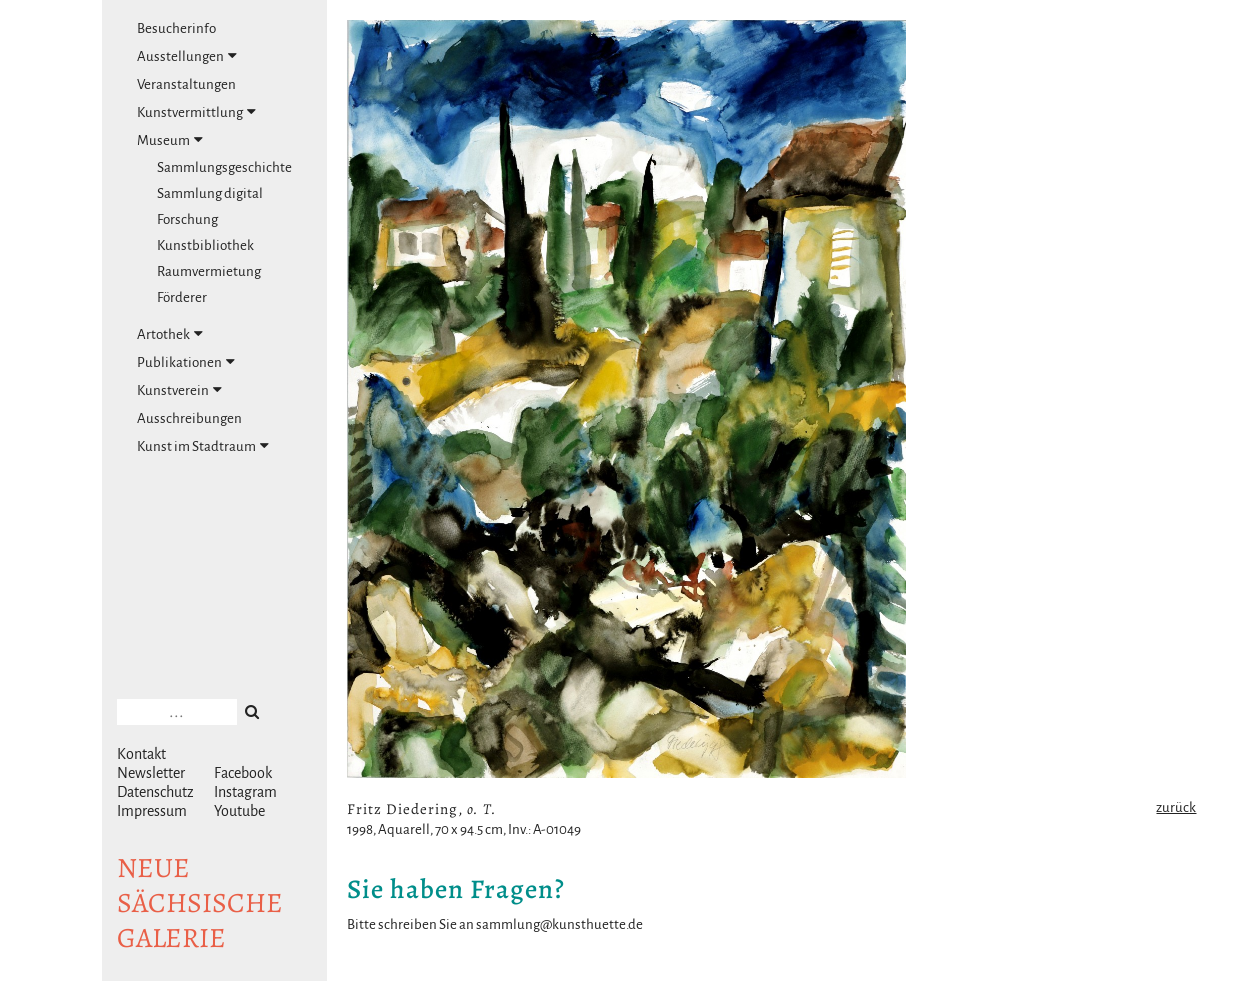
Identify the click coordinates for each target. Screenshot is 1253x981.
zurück (1176, 807)
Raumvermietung (209, 271)
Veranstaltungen (186, 84)
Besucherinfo (176, 28)
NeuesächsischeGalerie (200, 903)
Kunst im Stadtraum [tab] (203, 446)
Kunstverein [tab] (179, 390)
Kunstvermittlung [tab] (196, 112)
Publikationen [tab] (186, 362)
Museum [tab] (170, 140)
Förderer (182, 297)
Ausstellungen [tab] (187, 56)
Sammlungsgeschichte (224, 167)
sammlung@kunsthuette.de (559, 924)
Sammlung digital (210, 193)
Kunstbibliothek (205, 245)
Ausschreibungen (189, 418)
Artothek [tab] (170, 334)
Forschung (187, 219)
